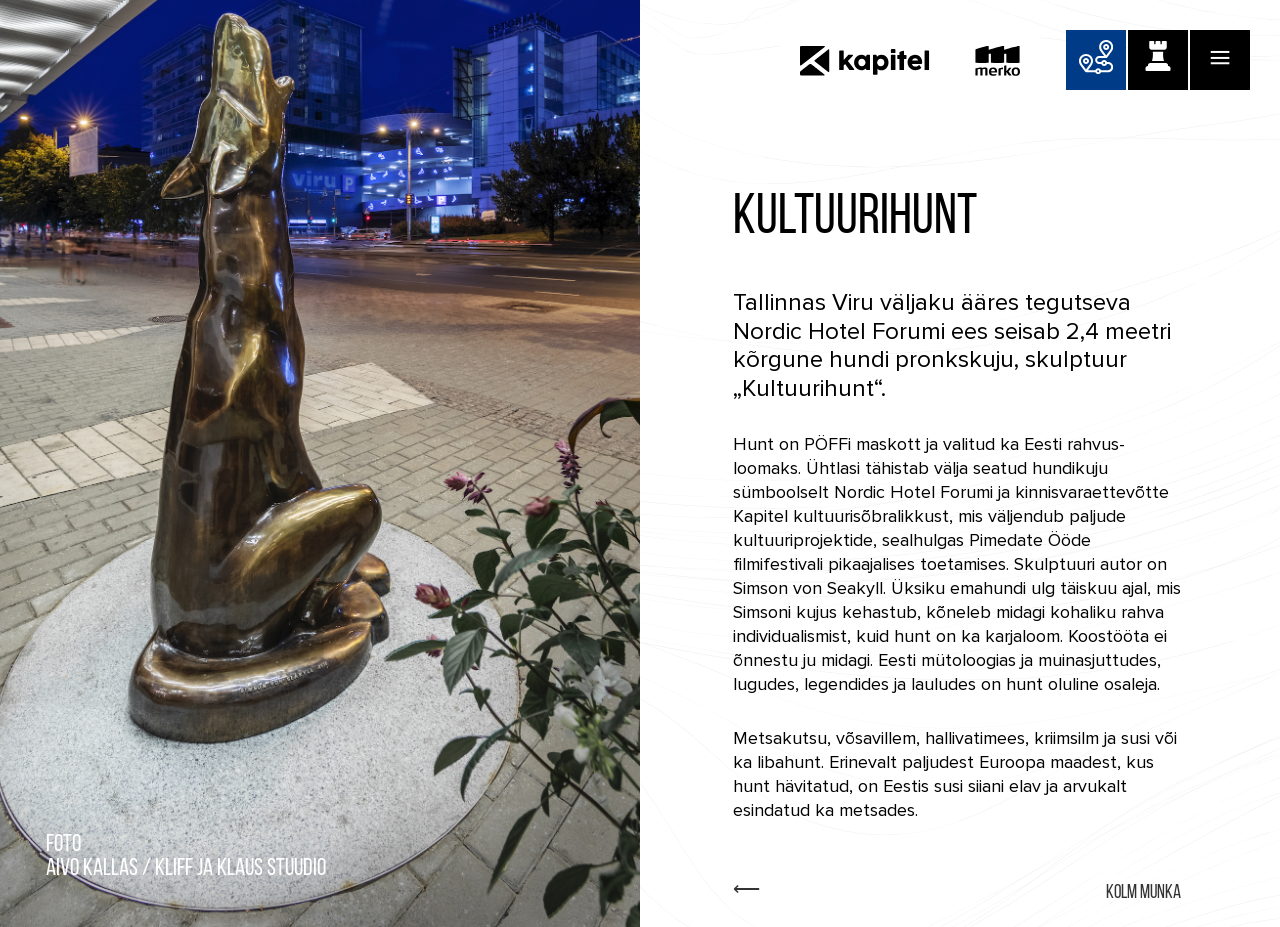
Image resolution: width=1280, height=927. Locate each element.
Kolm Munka (1143, 893)
